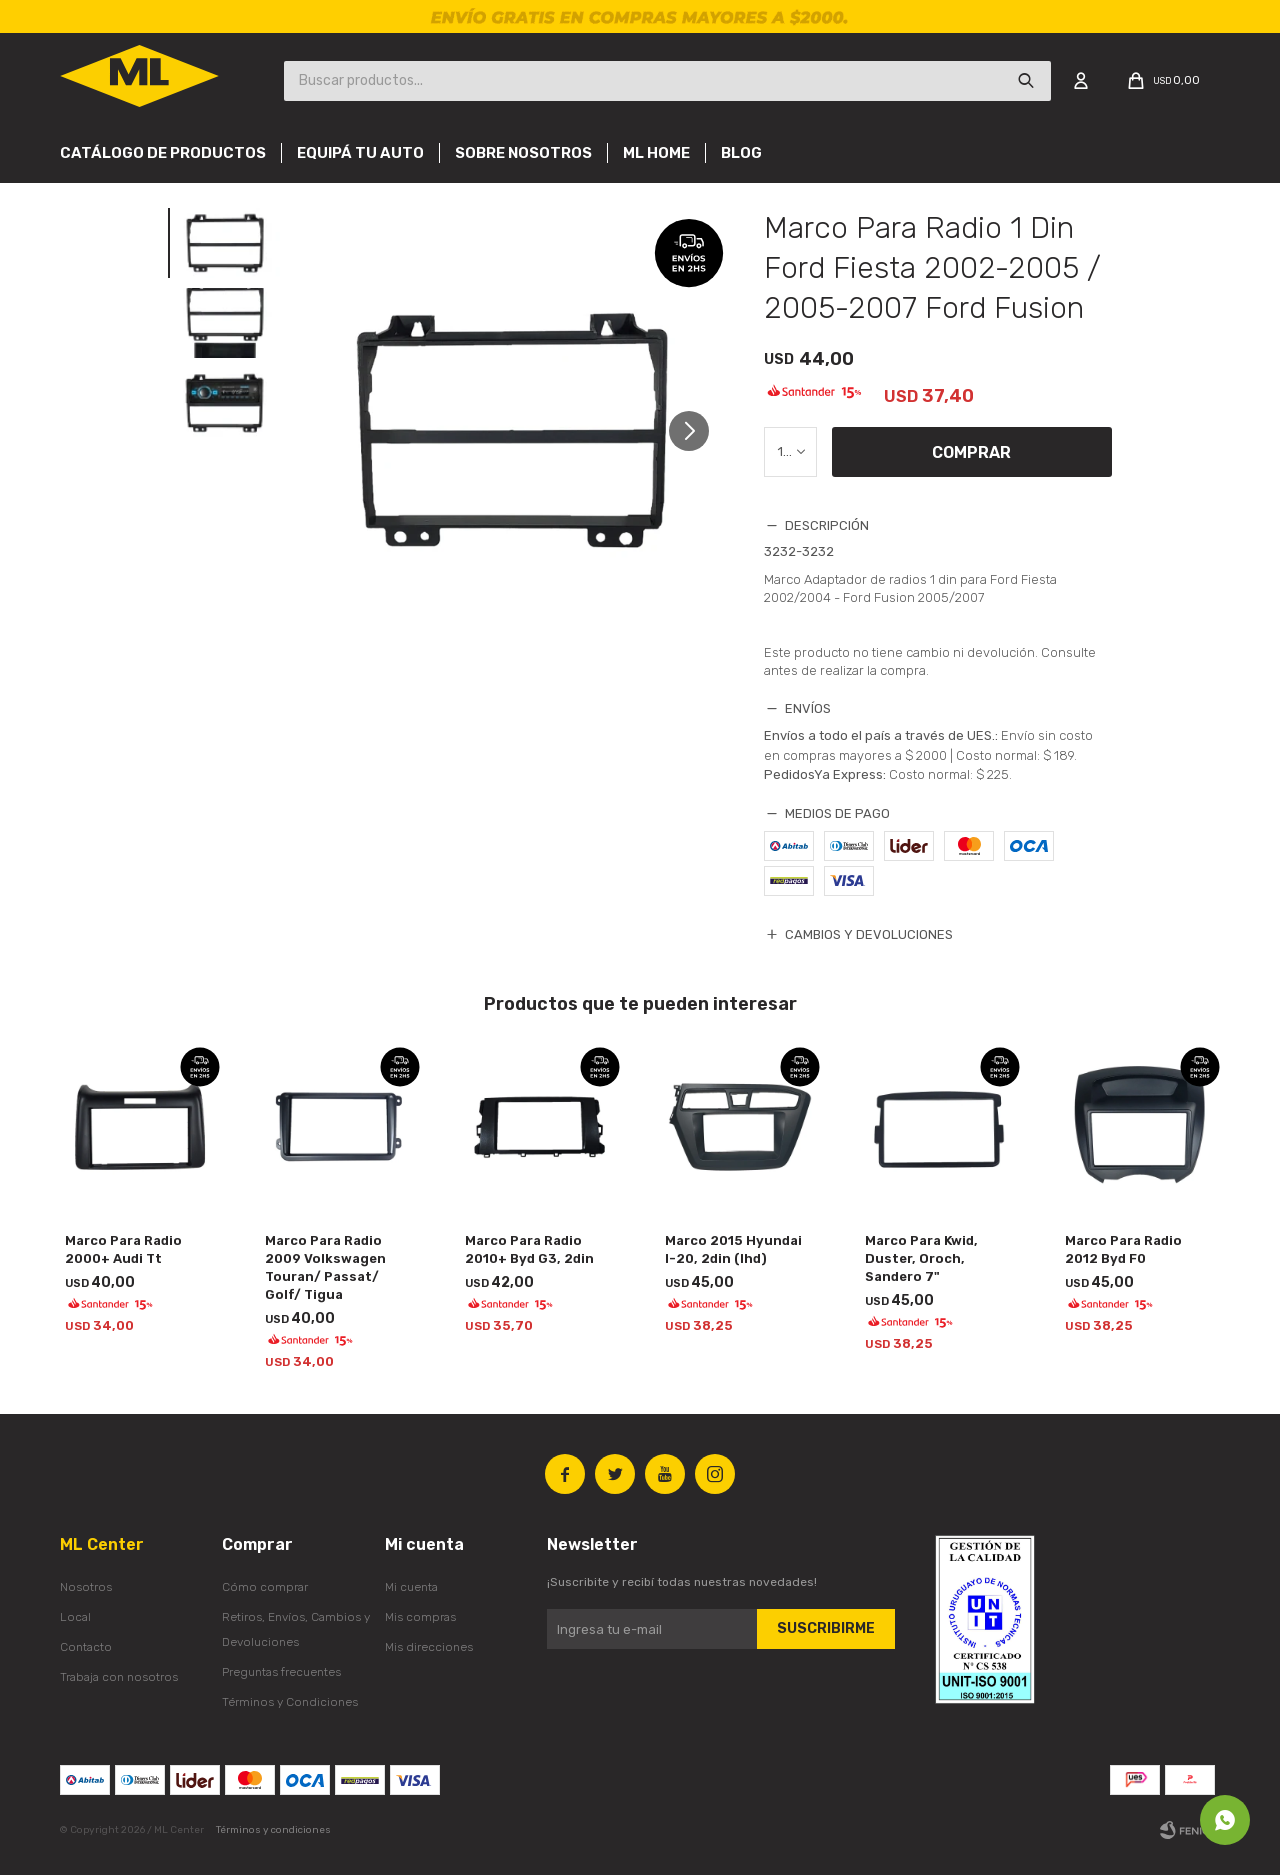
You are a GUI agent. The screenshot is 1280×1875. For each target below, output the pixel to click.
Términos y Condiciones (290, 1702)
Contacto (86, 1647)
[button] (696, 430)
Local (75, 1617)
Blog (741, 153)
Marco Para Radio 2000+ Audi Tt (123, 1249)
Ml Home (656, 153)
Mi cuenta (411, 1587)
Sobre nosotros (523, 153)
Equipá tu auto (360, 153)
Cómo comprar (265, 1587)
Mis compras (420, 1617)
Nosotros (86, 1587)
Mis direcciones (429, 1647)
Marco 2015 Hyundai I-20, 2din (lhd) (733, 1249)
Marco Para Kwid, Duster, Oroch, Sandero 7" (921, 1258)
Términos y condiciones (273, 1830)
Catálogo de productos (163, 153)
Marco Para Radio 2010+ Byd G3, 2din (529, 1249)
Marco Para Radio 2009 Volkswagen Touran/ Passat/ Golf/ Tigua (325, 1267)
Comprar (971, 452)
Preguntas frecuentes (281, 1672)
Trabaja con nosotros (119, 1677)
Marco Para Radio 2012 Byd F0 (1123, 1249)
